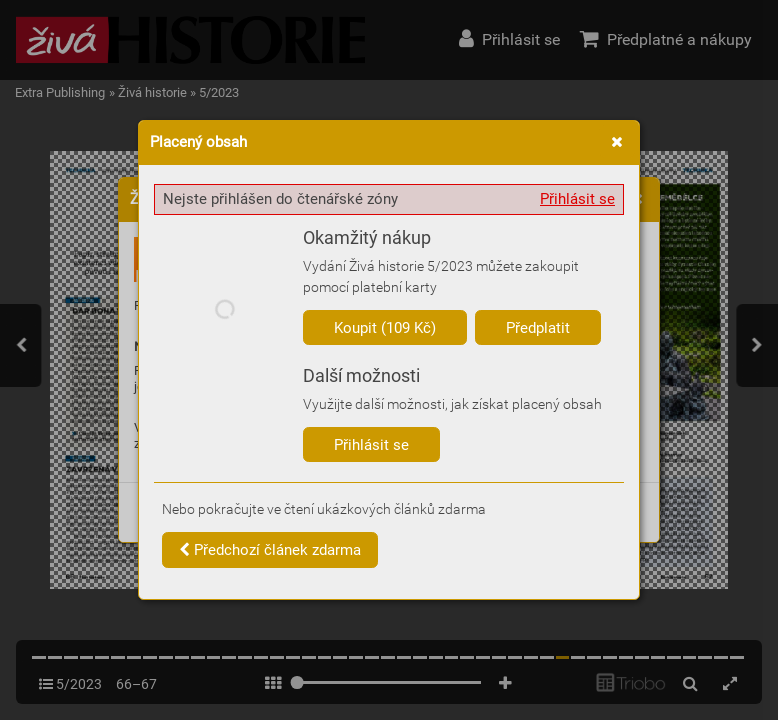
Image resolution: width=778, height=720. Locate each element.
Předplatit (538, 328)
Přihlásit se (577, 199)
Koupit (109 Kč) (385, 328)
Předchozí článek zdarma (270, 550)
